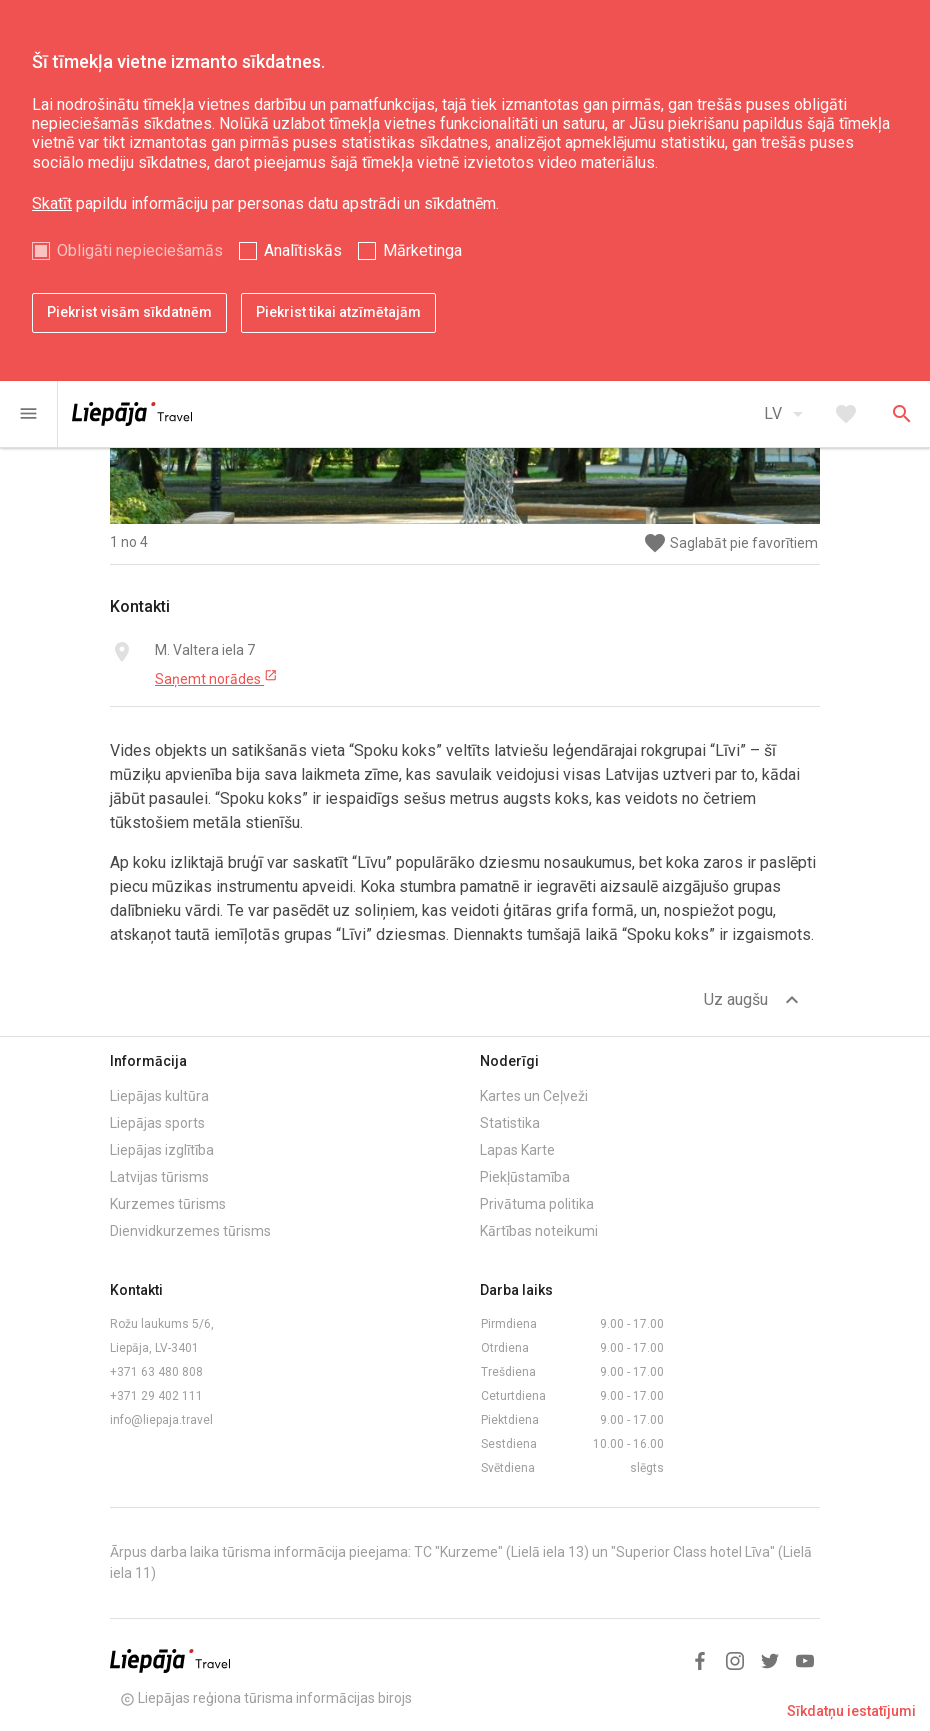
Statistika (510, 1123)
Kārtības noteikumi (539, 1231)
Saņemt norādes (216, 678)
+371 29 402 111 (156, 1396)
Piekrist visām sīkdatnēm (129, 312)
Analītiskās (303, 250)
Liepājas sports (157, 1123)
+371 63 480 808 (156, 1372)
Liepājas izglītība (162, 1150)
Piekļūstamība (525, 1177)
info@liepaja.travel (161, 1420)
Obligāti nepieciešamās (140, 250)
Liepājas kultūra (159, 1096)
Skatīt (52, 203)
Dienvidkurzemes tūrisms (190, 1231)
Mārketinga (422, 250)
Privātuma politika (537, 1204)
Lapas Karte (517, 1150)
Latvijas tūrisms (159, 1177)
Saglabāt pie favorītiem (730, 543)
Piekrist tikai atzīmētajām (338, 312)
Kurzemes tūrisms (168, 1204)
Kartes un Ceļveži (534, 1096)
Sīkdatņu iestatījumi (851, 1711)
